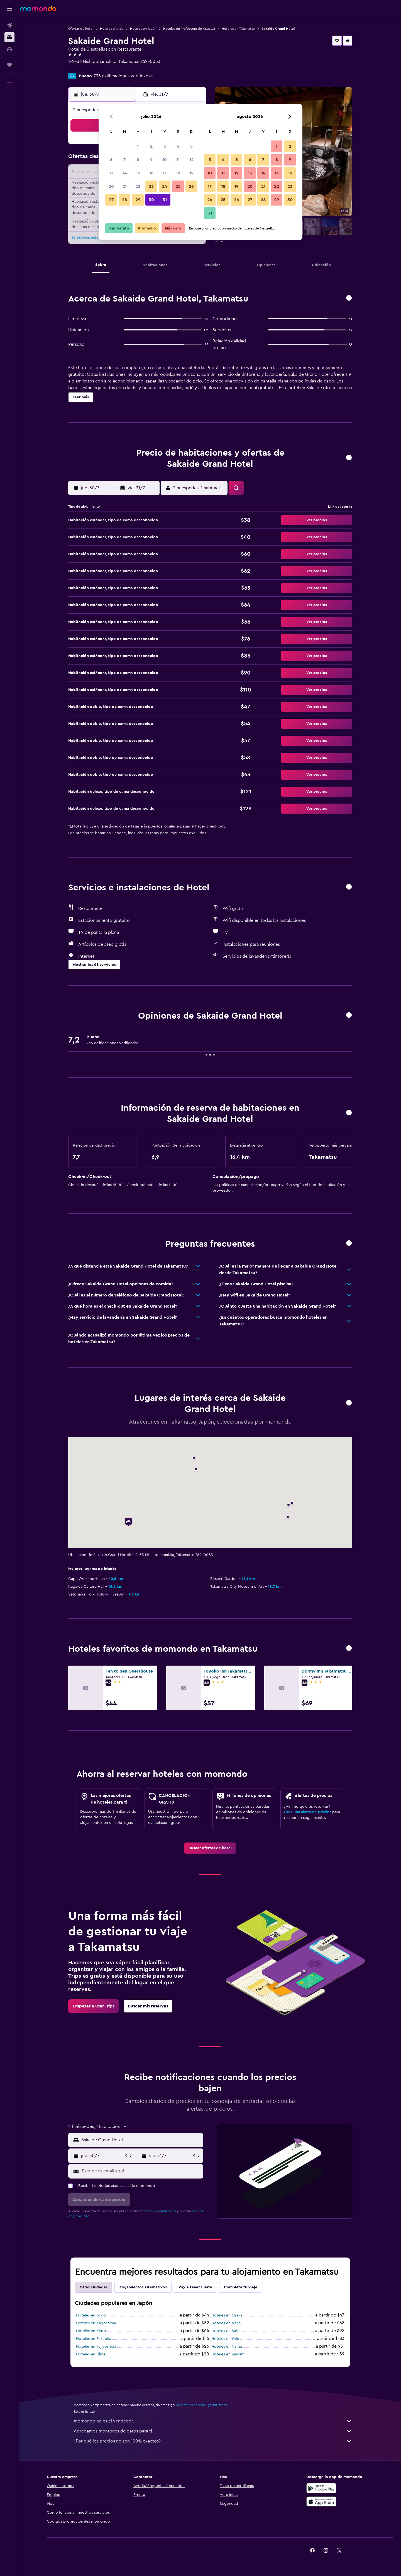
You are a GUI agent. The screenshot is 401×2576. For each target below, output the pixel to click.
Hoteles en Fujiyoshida (96, 2346)
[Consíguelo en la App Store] (321, 2501)
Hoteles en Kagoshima (96, 2323)
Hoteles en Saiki (225, 2331)
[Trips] (9, 64)
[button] (9, 9)
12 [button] (191, 159)
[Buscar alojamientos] (9, 37)
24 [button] (164, 186)
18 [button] (178, 173)
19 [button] (191, 173)
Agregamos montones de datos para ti (213, 2431)
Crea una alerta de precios (307, 1812)
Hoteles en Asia (111, 28)
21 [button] (125, 186)
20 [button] (111, 186)
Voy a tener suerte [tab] (195, 2287)
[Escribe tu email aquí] (141, 2171)
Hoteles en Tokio (91, 2315)
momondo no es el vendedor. (213, 2421)
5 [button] (191, 146)
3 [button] (164, 146)
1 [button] (138, 146)
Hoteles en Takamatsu (238, 28)
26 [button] (191, 186)
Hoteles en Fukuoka (93, 2339)
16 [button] (151, 173)
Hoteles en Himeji (91, 2354)
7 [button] (124, 159)
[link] (210, 1848)
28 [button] (124, 199)
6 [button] (111, 159)
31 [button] (165, 199)
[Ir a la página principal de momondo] (38, 8)
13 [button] (111, 173)
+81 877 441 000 (84, 68)
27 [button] (111, 199)
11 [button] (178, 159)
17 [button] (165, 173)
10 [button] (164, 159)
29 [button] (137, 199)
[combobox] (141, 2140)
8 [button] (138, 159)
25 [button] (177, 186)
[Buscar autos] (9, 49)
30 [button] (151, 199)
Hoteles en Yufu (225, 2339)
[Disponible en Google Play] (321, 2488)
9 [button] (151, 159)
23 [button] (151, 186)
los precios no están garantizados (201, 2405)
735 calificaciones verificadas (123, 76)
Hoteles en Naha (226, 2323)
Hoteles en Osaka (226, 2315)
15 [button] (138, 173)
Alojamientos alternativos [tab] (143, 2287)
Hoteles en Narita (226, 2346)
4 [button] (178, 146)
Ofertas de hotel (80, 28)
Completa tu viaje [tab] (240, 2287)
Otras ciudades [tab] (93, 2287)
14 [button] (125, 173)
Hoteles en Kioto (91, 2331)
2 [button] (151, 146)
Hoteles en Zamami (228, 2354)
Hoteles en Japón (143, 28)
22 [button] (137, 186)
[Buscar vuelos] (9, 25)
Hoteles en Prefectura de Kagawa (189, 28)
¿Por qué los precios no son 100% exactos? (213, 2441)
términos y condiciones (158, 2211)
